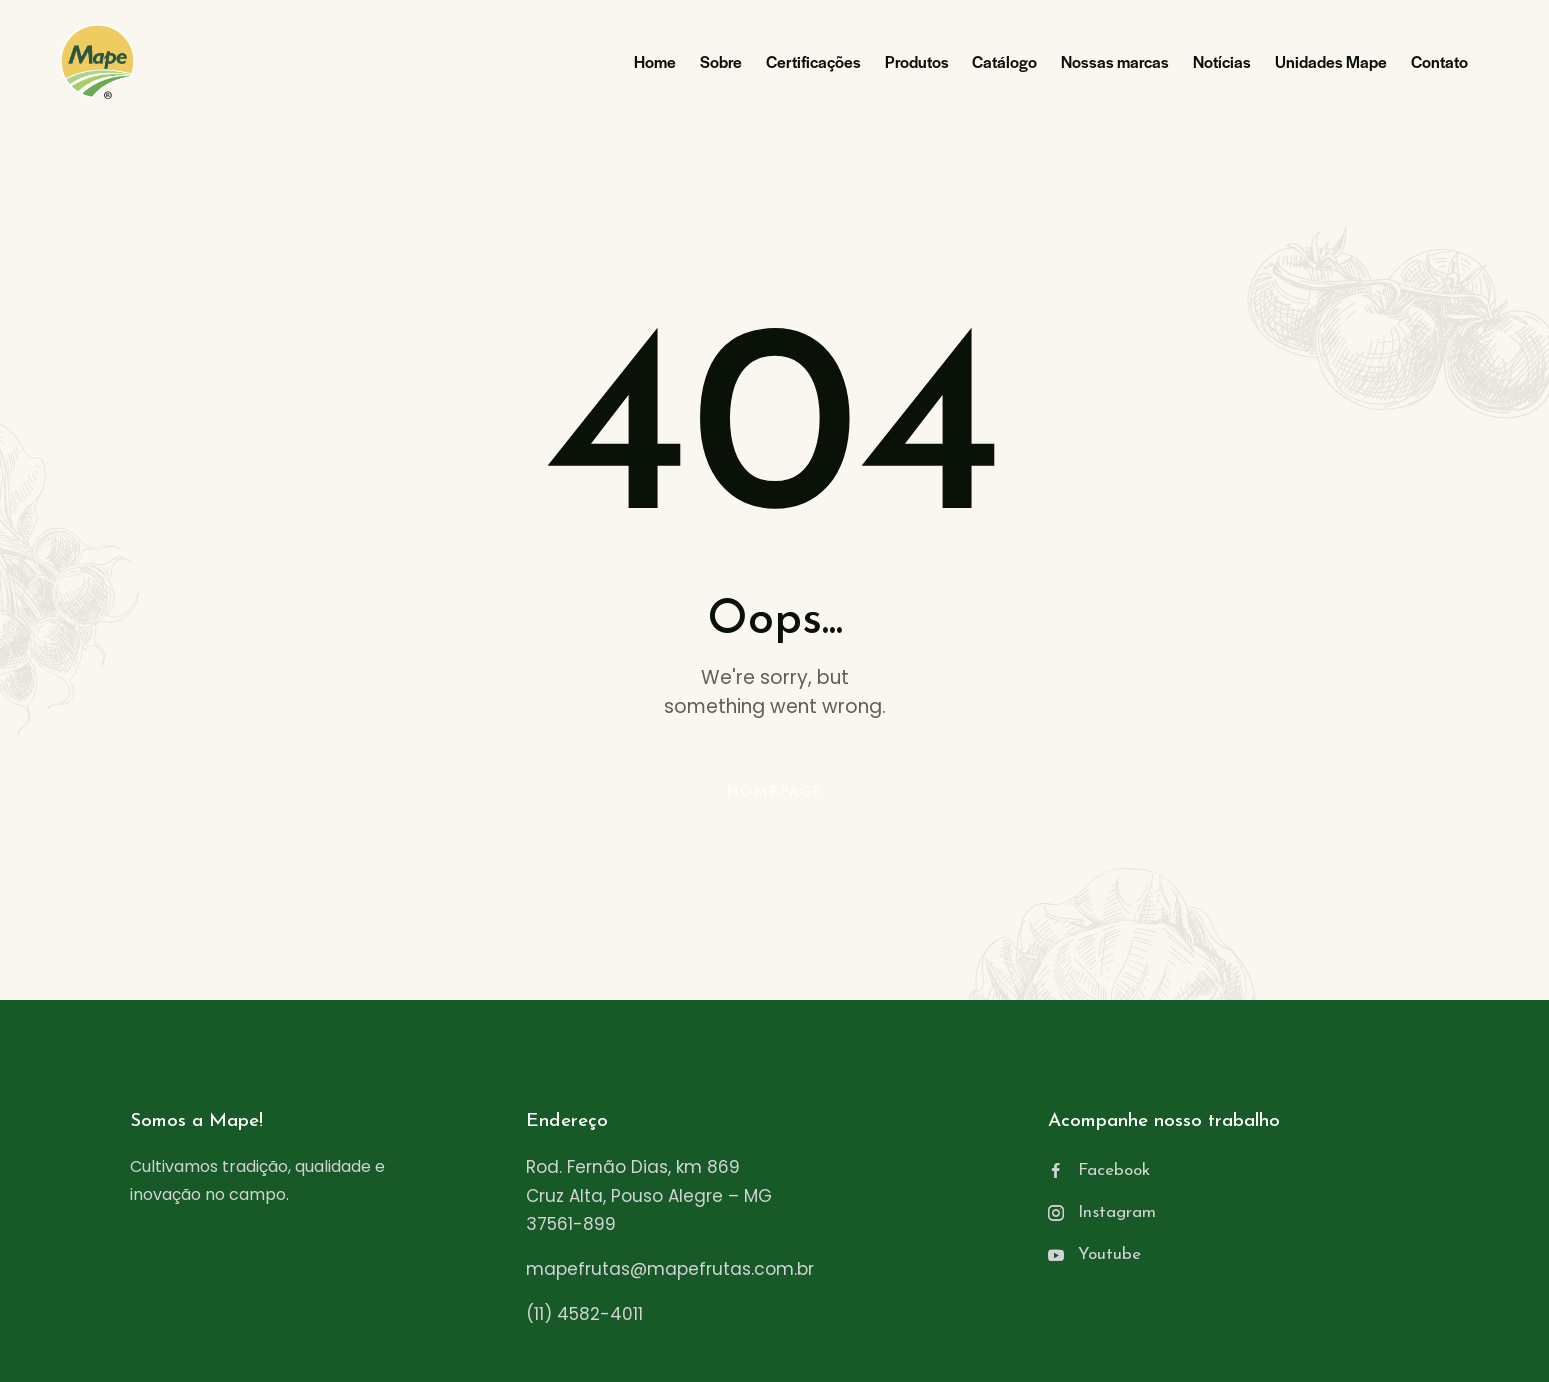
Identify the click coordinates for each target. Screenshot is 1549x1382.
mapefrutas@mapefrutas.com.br (670, 1269)
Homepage (775, 792)
